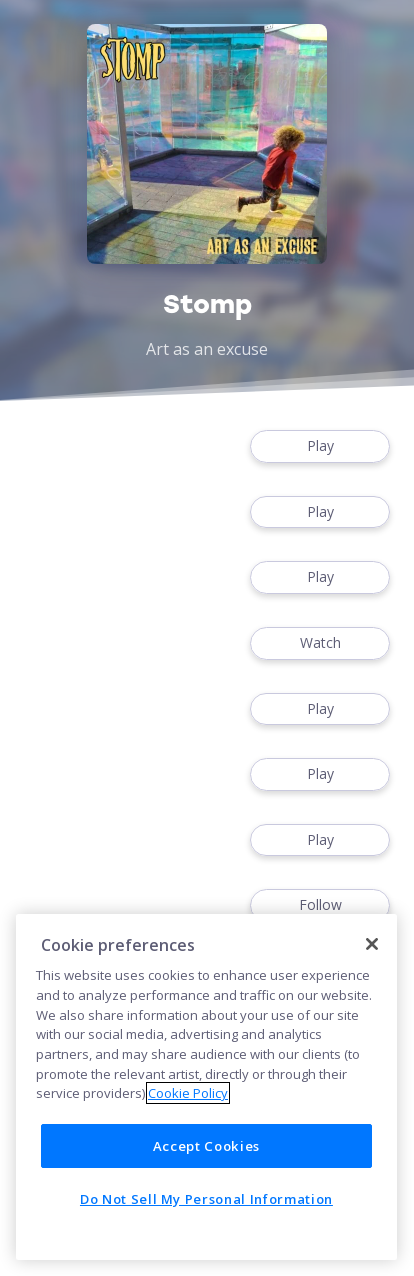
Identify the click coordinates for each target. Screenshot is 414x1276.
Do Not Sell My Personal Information (206, 1199)
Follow (320, 905)
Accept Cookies (206, 1146)
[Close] (372, 944)
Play (320, 446)
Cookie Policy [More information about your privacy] (188, 1093)
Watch (320, 643)
